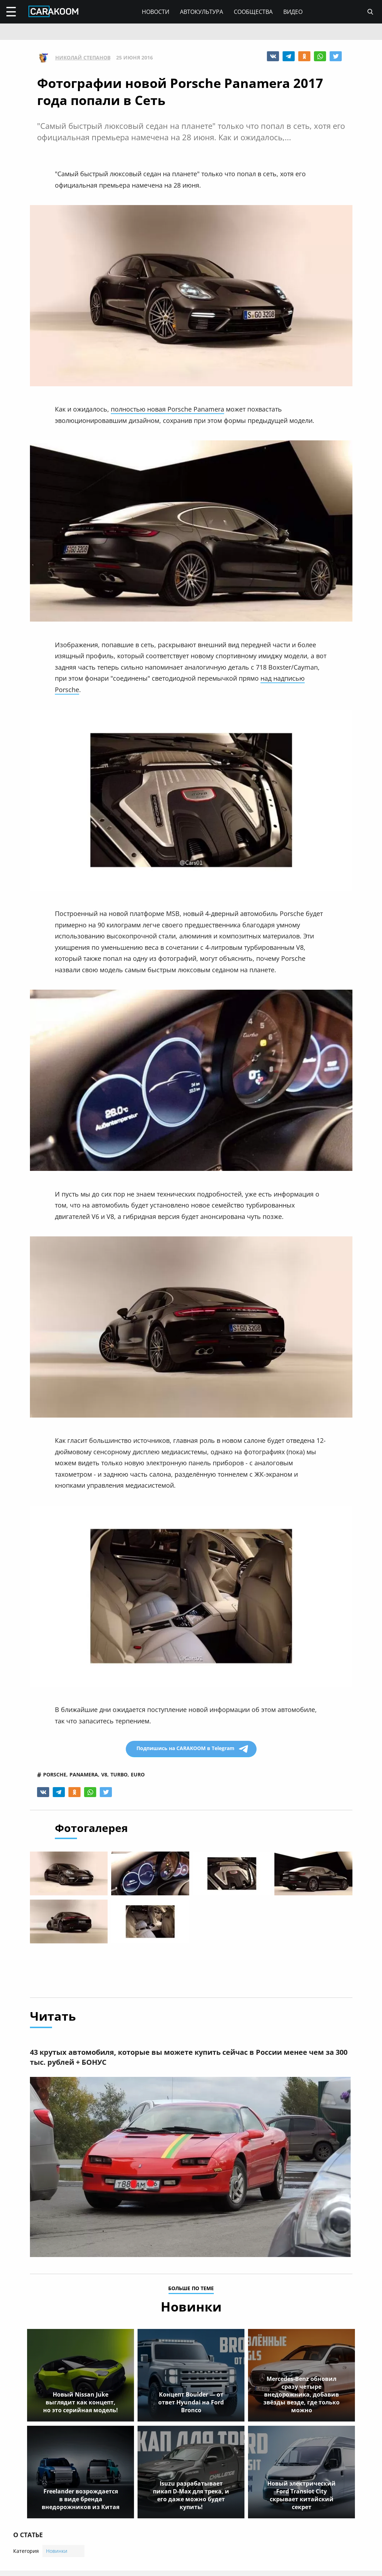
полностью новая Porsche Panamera (167, 409)
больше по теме (191, 2291)
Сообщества (253, 12)
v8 (104, 1774)
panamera (83, 1774)
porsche (54, 1774)
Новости (155, 12)
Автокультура (201, 12)
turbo (119, 1774)
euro (138, 1774)
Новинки (56, 2553)
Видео (293, 12)
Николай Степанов (82, 57)
